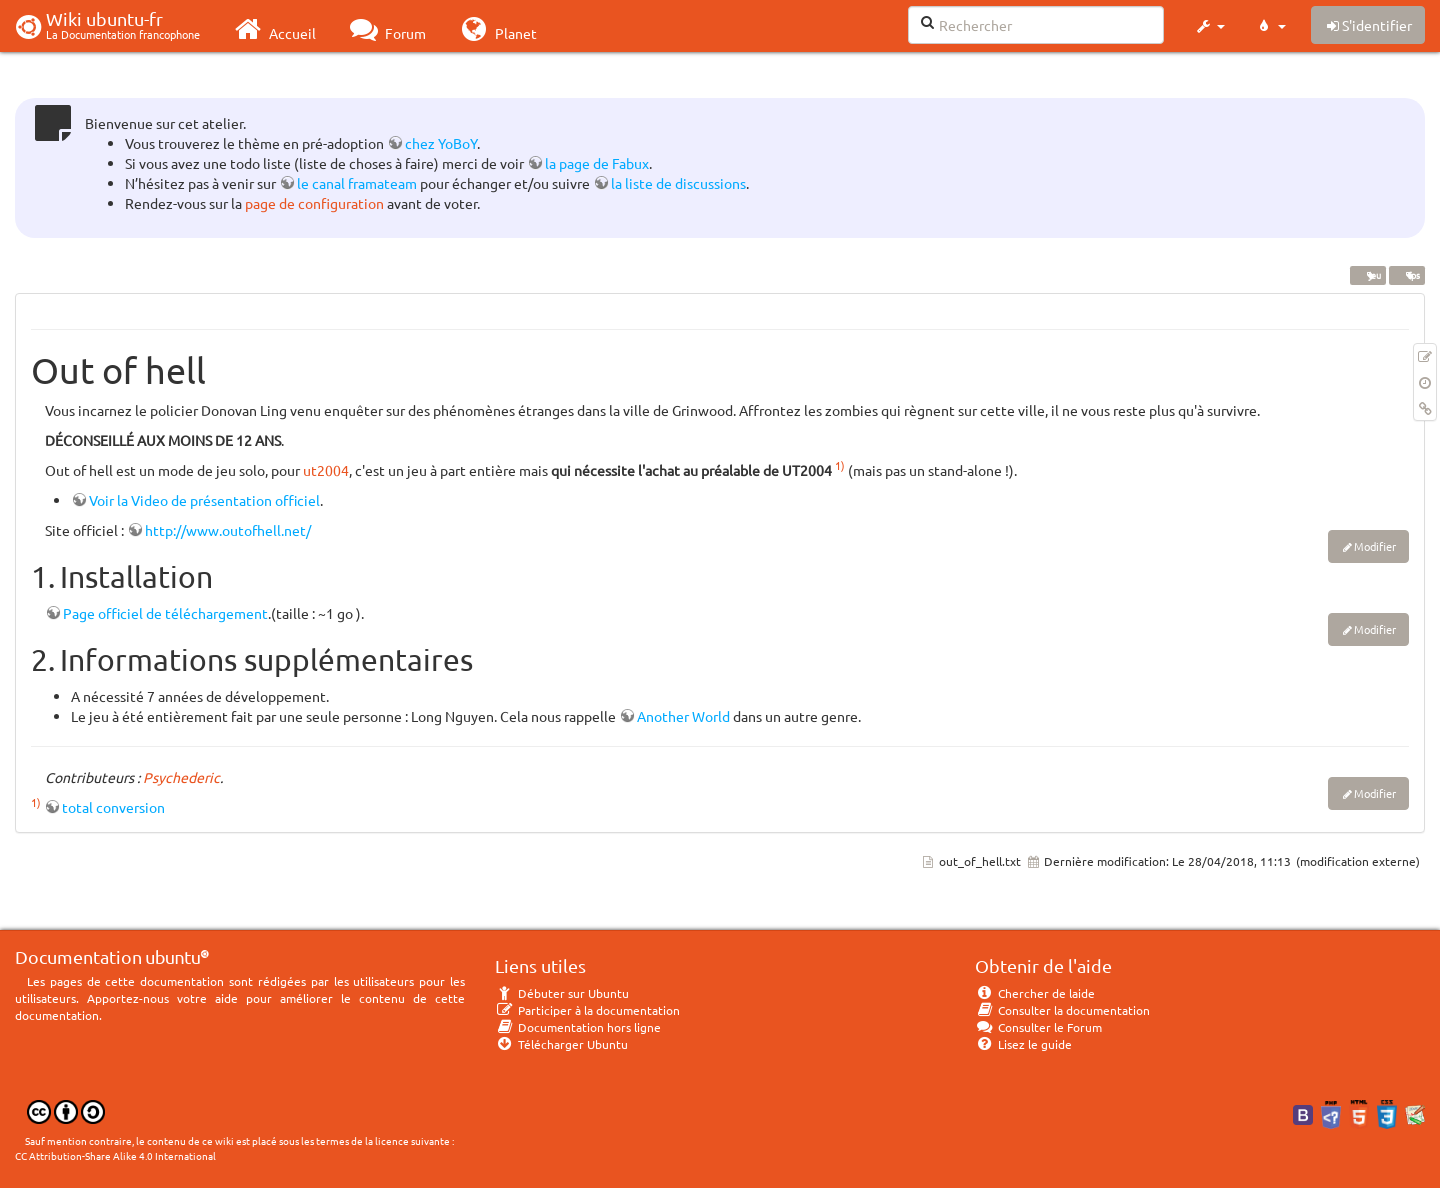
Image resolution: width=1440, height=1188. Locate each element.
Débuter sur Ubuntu (562, 993)
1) (840, 465)
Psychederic (181, 777)
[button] (1209, 26)
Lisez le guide (1023, 1044)
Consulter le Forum (1038, 1027)
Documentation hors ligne (578, 1027)
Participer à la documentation (587, 1010)
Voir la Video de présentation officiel (204, 500)
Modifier (1375, 546)
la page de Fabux (597, 163)
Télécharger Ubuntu (561, 1044)
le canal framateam (357, 183)
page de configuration (314, 203)
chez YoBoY (441, 143)
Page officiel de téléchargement (165, 613)
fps (1406, 275)
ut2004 (326, 470)
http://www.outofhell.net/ (228, 530)
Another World (683, 716)
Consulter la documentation (1062, 1010)
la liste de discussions (678, 183)
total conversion (113, 807)
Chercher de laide (1035, 993)
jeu (1367, 275)
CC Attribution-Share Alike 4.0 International (115, 1155)
